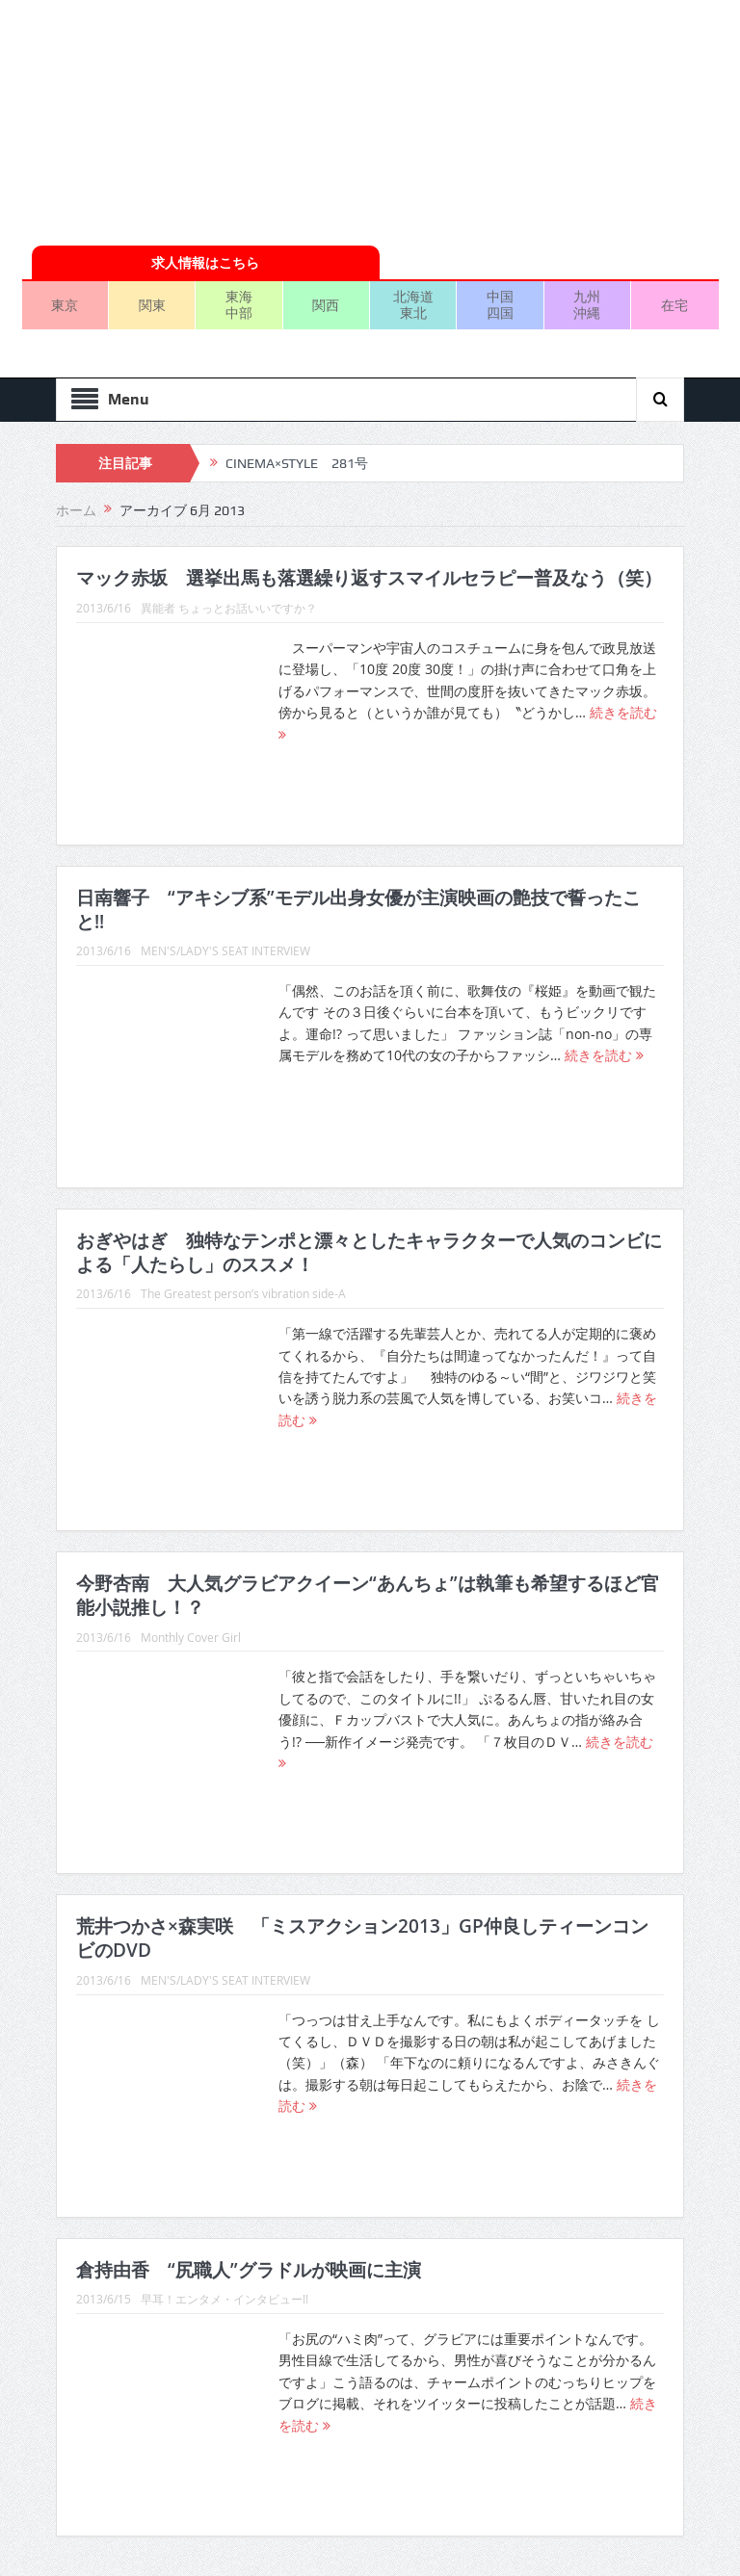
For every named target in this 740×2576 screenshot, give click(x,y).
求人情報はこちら (205, 262)
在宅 (674, 305)
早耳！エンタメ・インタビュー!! (224, 2298)
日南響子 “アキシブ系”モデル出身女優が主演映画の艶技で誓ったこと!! (358, 909)
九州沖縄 (586, 304)
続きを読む (604, 1055)
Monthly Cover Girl (191, 1637)
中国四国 (500, 304)
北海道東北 (413, 304)
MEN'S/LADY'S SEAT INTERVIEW (225, 950)
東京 (64, 305)
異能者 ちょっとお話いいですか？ (229, 607)
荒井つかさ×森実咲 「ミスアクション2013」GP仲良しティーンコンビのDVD (362, 1938)
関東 (152, 305)
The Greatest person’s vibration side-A (243, 1293)
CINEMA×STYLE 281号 (296, 463)
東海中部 (238, 304)
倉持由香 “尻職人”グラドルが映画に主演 (248, 2269)
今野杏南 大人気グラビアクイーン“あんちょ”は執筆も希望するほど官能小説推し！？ (367, 1595)
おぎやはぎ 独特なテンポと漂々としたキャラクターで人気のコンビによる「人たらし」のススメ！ (369, 1252)
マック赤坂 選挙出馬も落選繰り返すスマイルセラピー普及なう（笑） (369, 577)
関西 (325, 305)
